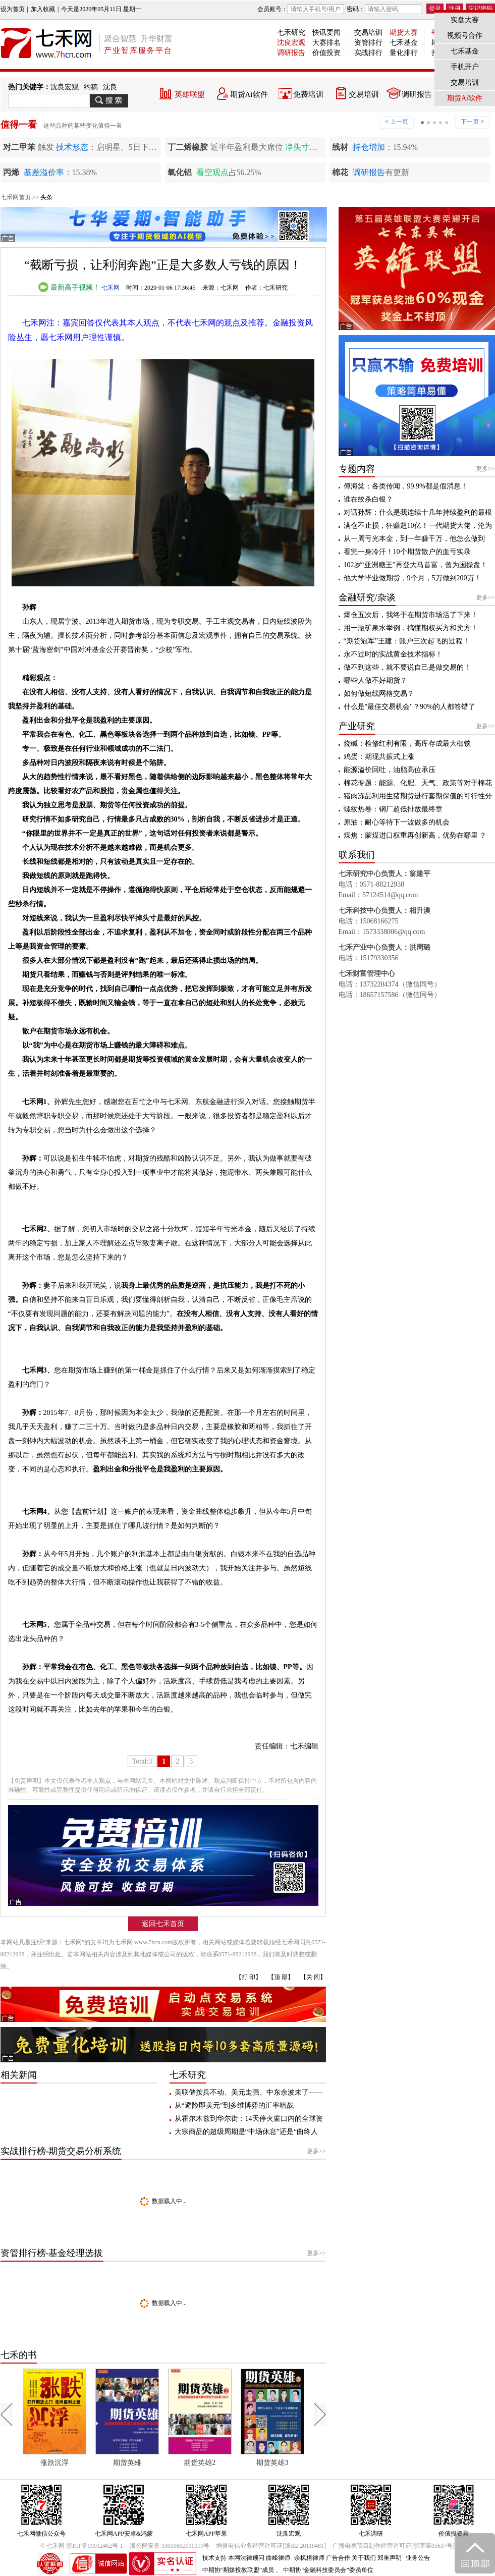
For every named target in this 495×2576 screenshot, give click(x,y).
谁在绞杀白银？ (368, 499)
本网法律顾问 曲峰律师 (259, 2557)
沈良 (110, 87)
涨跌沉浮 (90, 2463)
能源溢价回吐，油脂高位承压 (389, 770)
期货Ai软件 (249, 94)
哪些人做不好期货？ (375, 680)
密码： (384, 9)
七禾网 (110, 287)
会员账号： (300, 9)
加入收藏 (43, 9)
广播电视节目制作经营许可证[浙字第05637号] (394, 2545)
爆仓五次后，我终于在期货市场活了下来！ (411, 615)
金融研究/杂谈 (367, 597)
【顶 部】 (281, 1977)
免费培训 (308, 94)
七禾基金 (404, 42)
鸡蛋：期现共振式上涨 (379, 756)
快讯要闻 (326, 32)
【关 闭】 (313, 1977)
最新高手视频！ (69, 287)
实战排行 (368, 53)
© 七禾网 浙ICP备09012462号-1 (81, 2545)
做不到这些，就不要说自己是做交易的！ (407, 667)
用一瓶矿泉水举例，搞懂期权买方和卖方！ (411, 628)
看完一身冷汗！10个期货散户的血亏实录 (407, 552)
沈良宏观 (291, 42)
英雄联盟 (190, 94)
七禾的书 (19, 2355)
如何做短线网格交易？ (379, 693)
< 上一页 (396, 121)
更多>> (316, 2151)
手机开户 (465, 67)
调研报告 (291, 53)
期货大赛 (404, 32)
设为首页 (13, 9)
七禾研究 (291, 32)
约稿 (91, 87)
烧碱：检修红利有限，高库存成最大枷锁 (407, 743)
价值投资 (326, 53)
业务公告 (418, 2557)
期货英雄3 (307, 2463)
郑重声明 (389, 2557)
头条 (46, 197)
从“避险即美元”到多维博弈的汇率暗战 (234, 2105)
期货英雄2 (235, 2463)
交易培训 (368, 32)
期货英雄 (162, 2463)
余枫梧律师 (309, 2557)
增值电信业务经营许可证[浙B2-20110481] (271, 2545)
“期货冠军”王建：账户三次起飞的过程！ (407, 641)
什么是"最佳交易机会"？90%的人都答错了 (409, 706)
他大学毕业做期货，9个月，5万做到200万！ (412, 578)
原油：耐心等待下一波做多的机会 (397, 822)
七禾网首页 (16, 197)
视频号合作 (464, 35)
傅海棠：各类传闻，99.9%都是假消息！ (406, 486)
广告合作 (338, 2557)
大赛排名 (326, 42)
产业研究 (357, 726)
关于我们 (364, 2557)
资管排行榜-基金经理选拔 (52, 2253)
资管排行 (368, 42)
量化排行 (404, 53)
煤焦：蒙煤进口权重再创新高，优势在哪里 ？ (415, 835)
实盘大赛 (465, 20)
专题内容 (357, 469)
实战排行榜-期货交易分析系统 (61, 2151)
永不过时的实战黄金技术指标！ (393, 654)
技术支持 (214, 2557)
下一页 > (472, 121)
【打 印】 (248, 1977)
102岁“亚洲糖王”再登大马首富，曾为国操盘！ (415, 565)
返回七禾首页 (163, 1924)
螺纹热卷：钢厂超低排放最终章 (393, 809)
